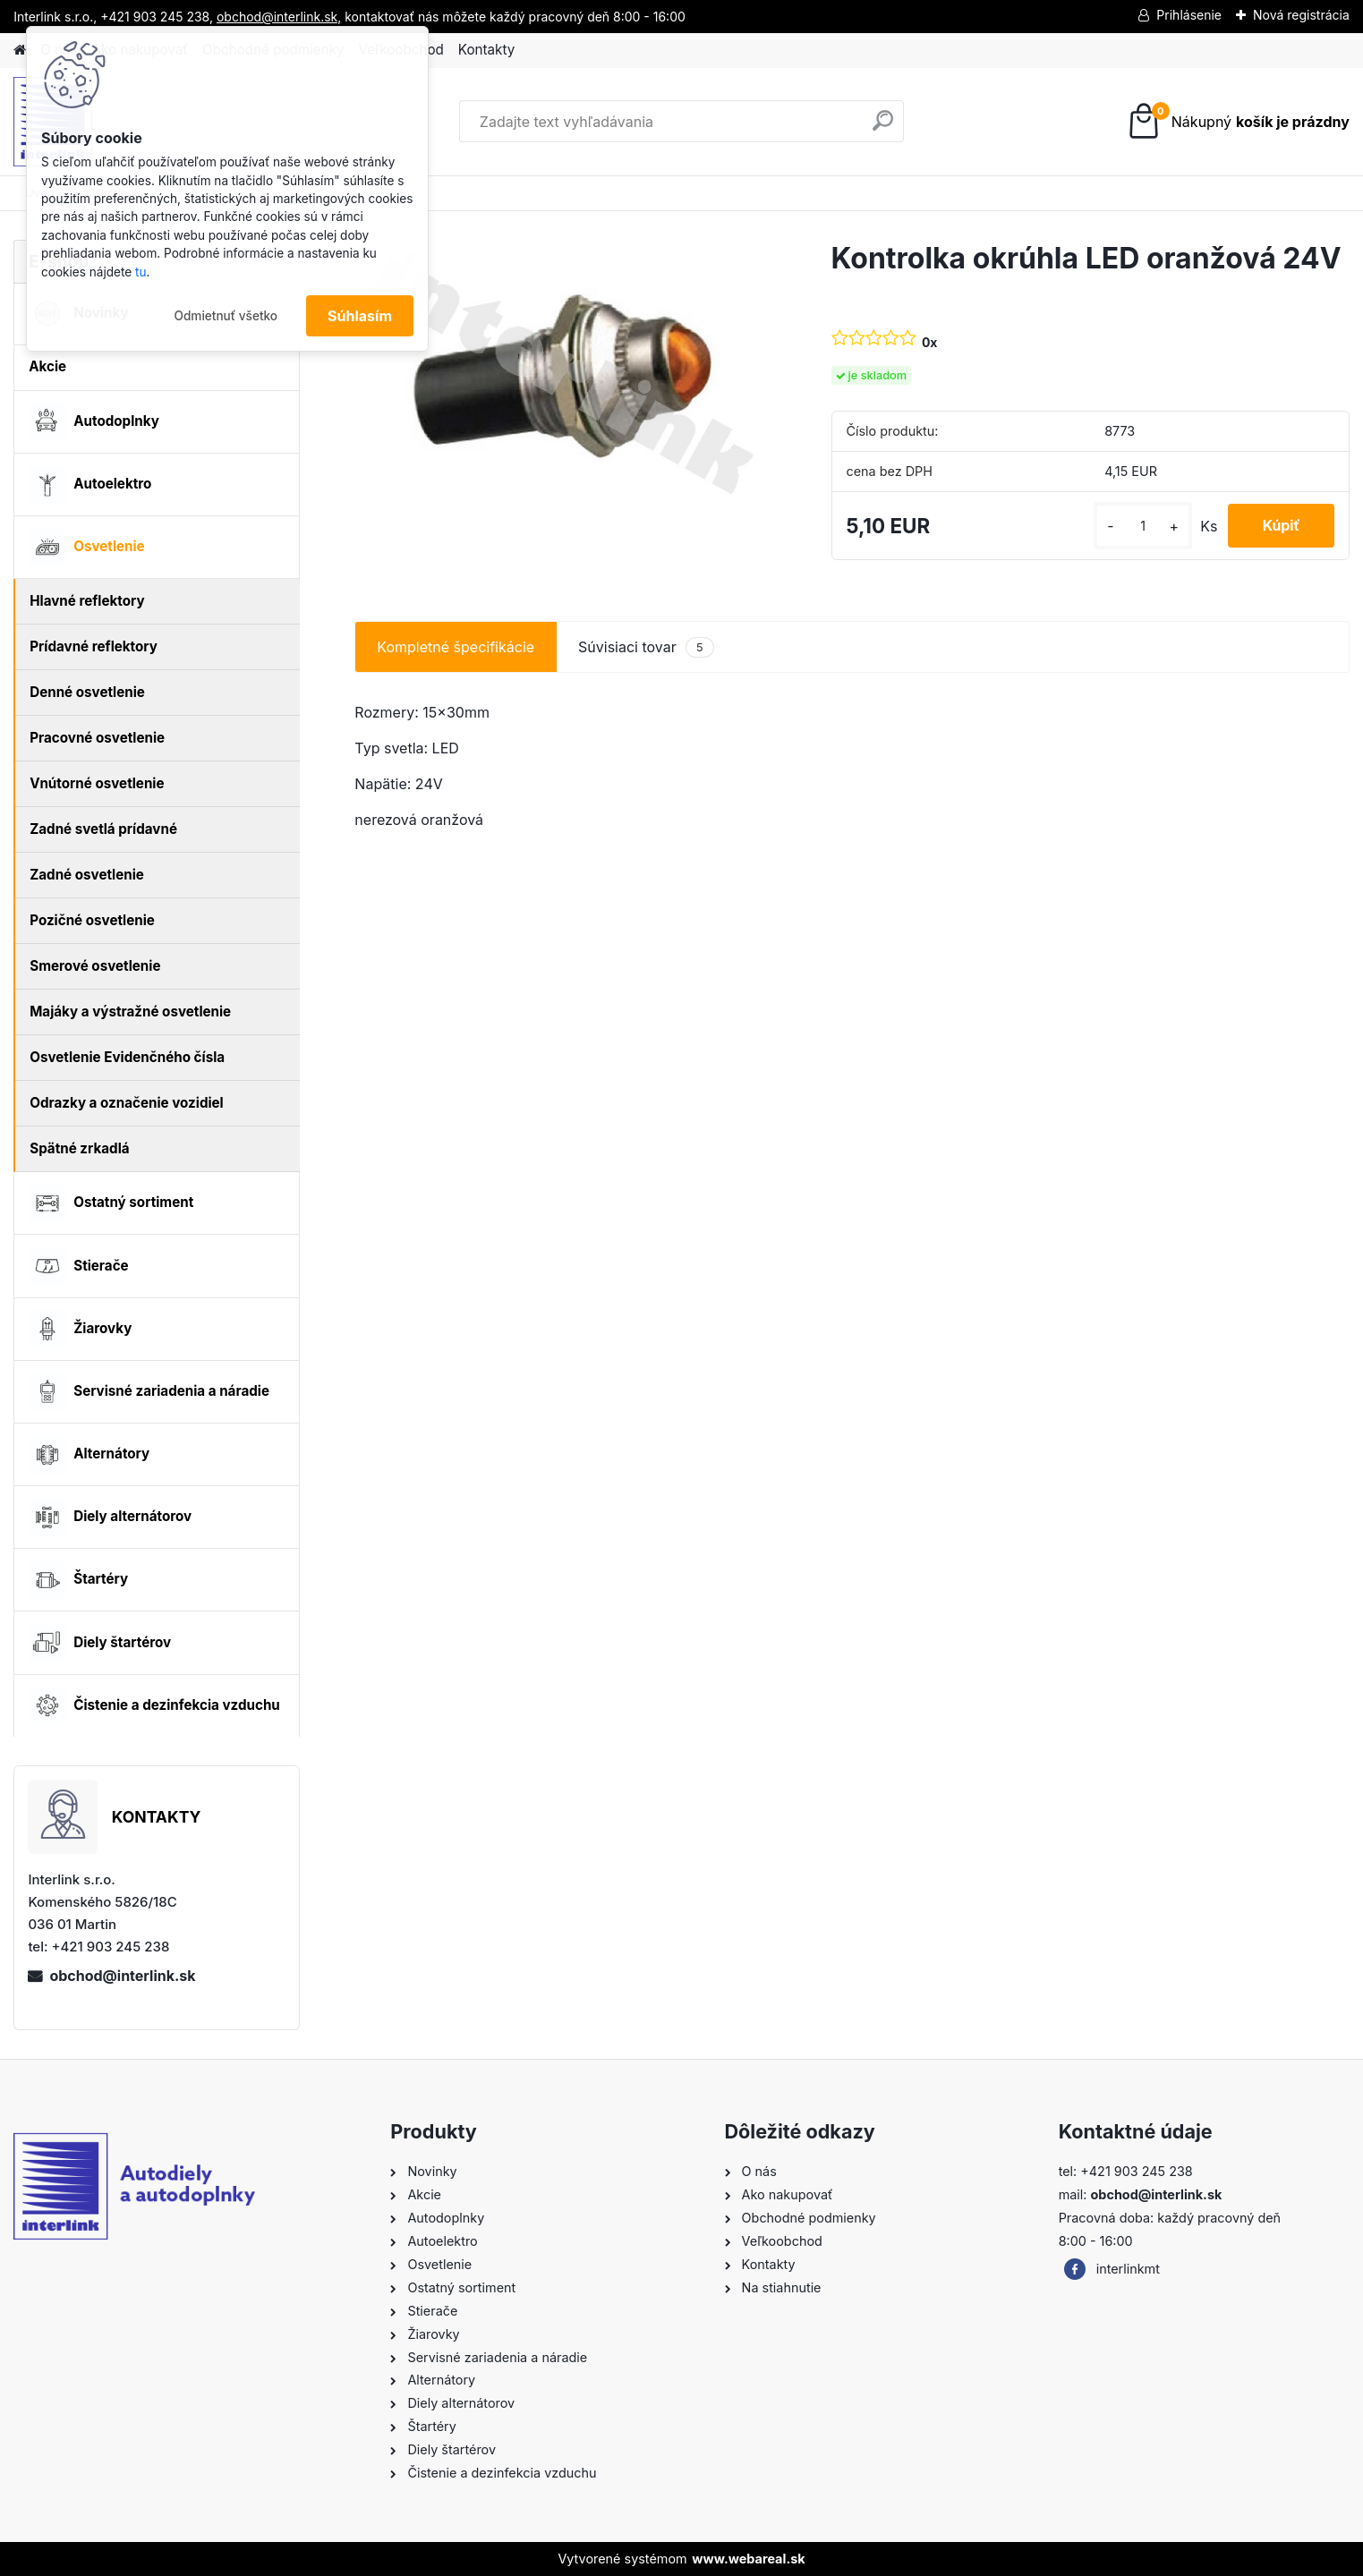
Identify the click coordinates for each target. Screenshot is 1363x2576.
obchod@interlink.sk (122, 1976)
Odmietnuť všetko (225, 316)
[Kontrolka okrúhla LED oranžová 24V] (563, 376)
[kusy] (1139, 525)
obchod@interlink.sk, (279, 16)
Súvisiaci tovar (646, 647)
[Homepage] (19, 50)
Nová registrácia (1301, 14)
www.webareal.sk (748, 2558)
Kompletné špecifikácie (455, 647)
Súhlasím (360, 316)
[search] (883, 127)
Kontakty (486, 49)
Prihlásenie (1189, 14)
